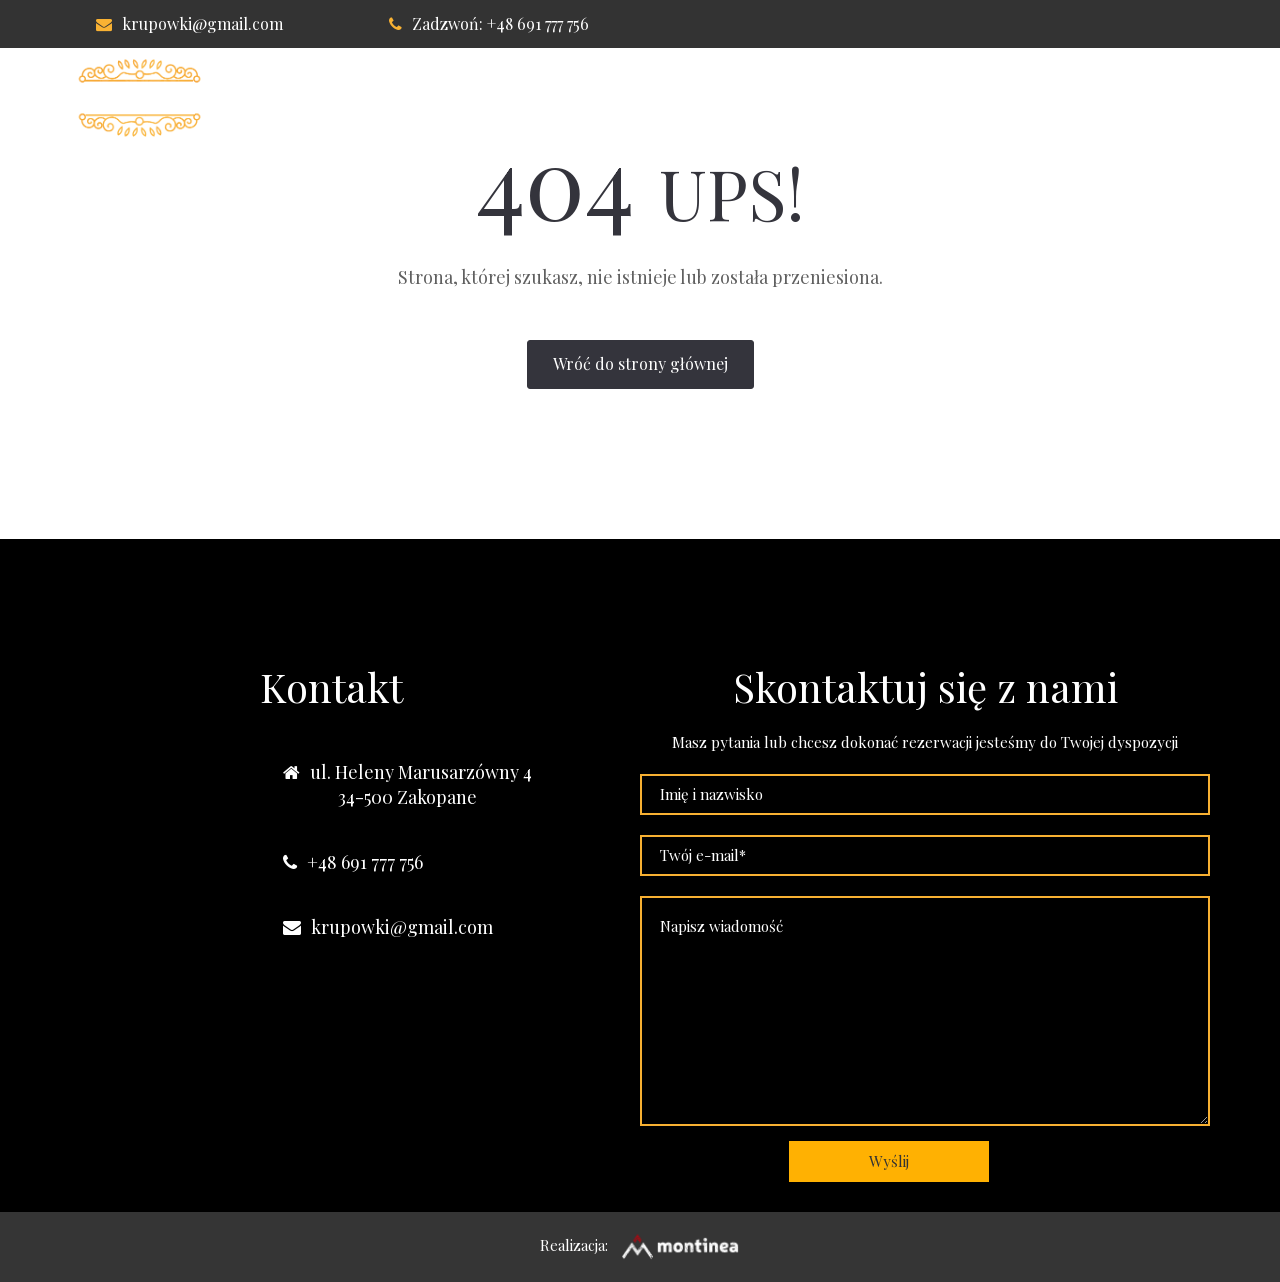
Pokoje (590, 98)
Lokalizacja (858, 98)
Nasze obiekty (1127, 98)
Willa (494, 98)
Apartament (712, 98)
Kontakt (988, 98)
